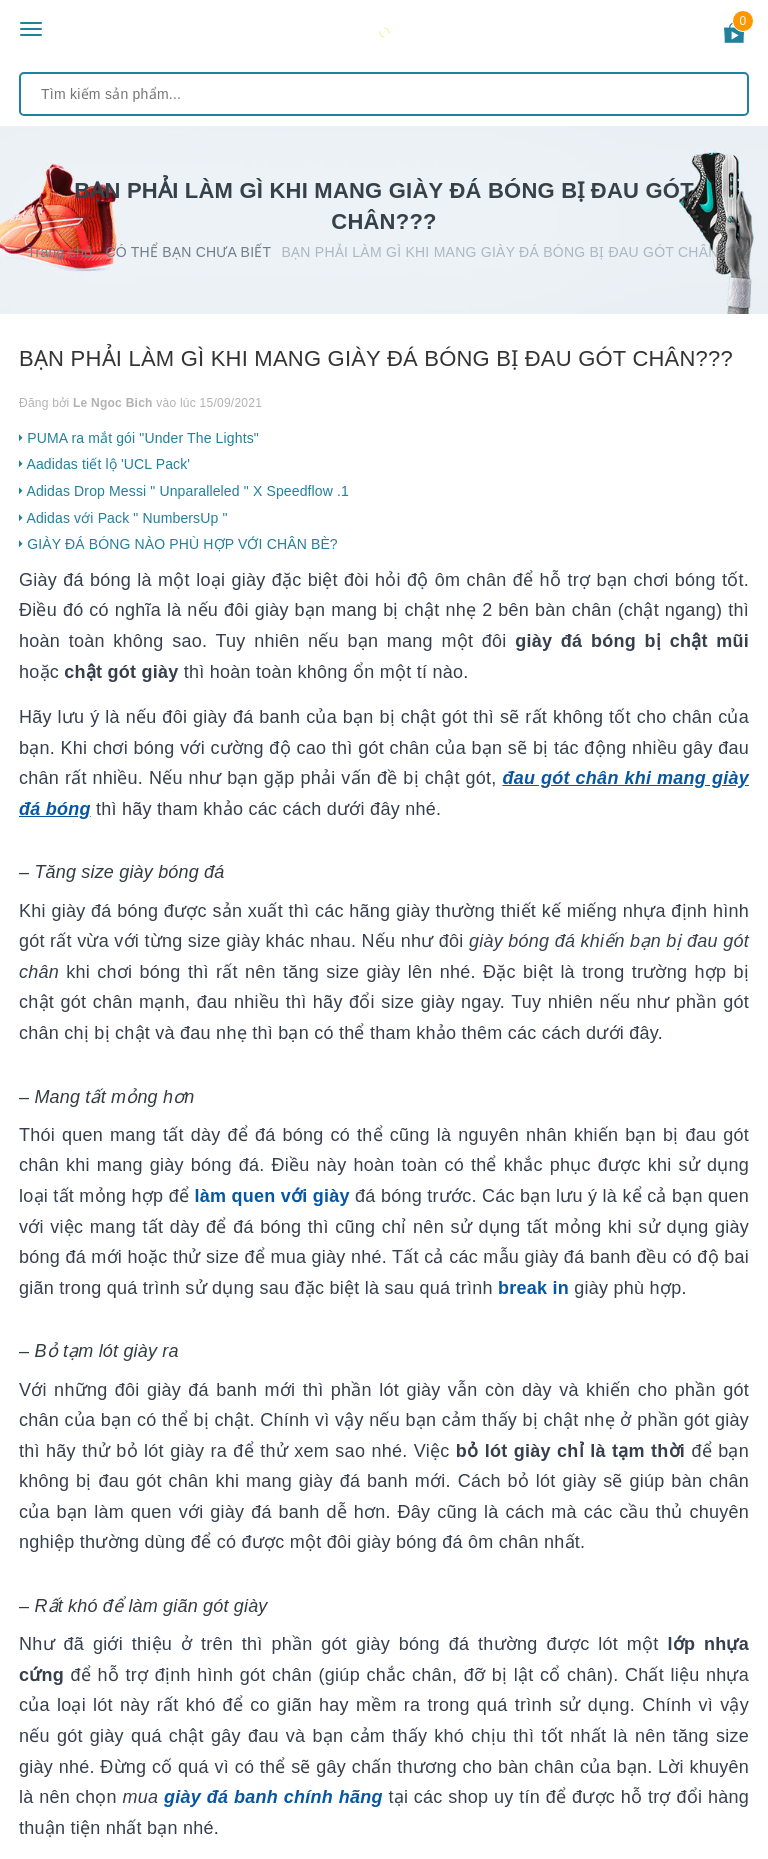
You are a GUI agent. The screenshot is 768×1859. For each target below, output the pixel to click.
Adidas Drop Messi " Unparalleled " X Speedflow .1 (184, 491)
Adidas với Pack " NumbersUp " (123, 518)
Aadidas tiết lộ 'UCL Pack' (104, 464)
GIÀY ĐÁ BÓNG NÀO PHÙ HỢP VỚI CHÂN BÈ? (178, 544)
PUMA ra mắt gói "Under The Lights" (139, 438)
